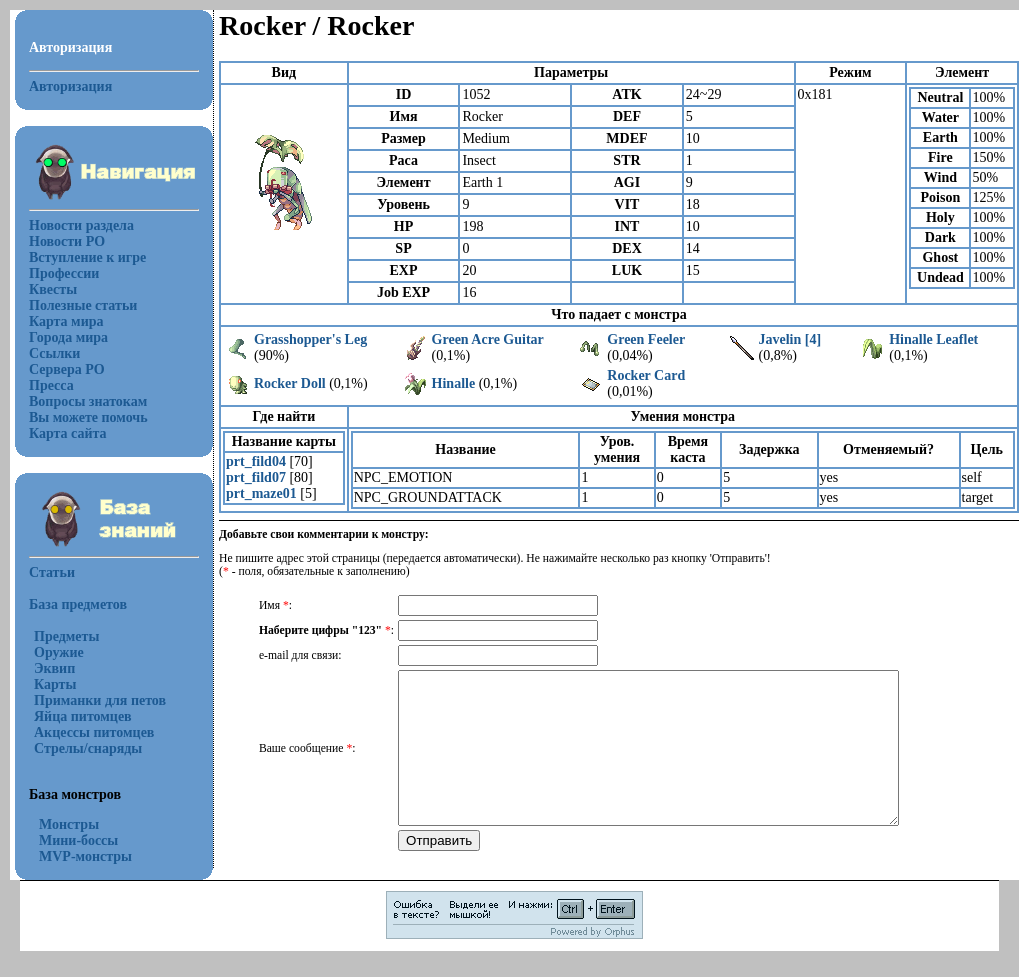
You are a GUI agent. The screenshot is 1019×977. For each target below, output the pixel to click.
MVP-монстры (85, 856)
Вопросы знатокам (88, 401)
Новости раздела (81, 225)
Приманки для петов (100, 700)
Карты (55, 684)
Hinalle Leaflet (933, 339)
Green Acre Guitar (488, 339)
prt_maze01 (261, 493)
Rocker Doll (290, 383)
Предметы (66, 636)
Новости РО (67, 241)
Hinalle (454, 383)
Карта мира (66, 321)
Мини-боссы (78, 840)
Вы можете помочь (88, 417)
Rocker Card (646, 375)
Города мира (68, 337)
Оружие (59, 652)
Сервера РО (67, 369)
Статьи (52, 572)
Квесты (53, 289)
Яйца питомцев (83, 716)
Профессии (64, 273)
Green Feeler (646, 339)
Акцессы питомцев (94, 732)
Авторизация (70, 86)
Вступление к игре (87, 257)
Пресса (51, 385)
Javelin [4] (789, 339)
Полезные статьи (83, 305)
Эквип (54, 668)
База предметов (78, 604)
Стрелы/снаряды (88, 748)
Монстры (69, 824)
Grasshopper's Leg (310, 339)
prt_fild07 (256, 477)
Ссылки (54, 353)
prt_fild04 (256, 461)
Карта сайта (68, 433)
